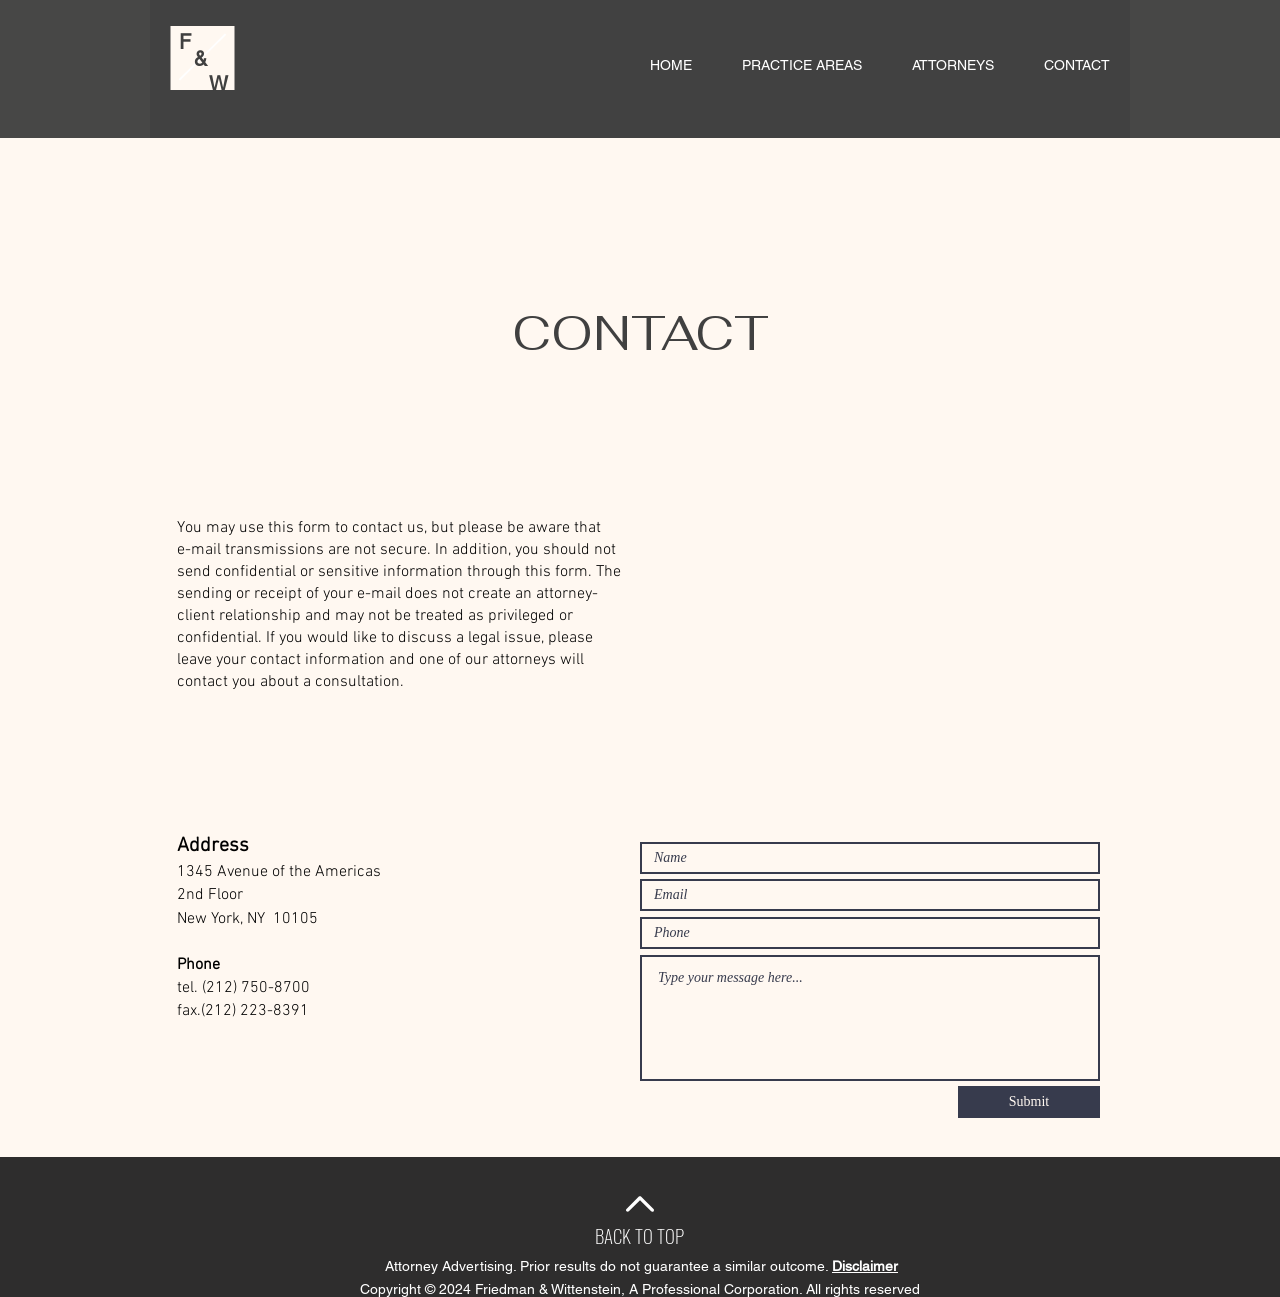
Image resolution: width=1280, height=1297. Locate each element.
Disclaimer (865, 1266)
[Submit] (1029, 1102)
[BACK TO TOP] (639, 1235)
